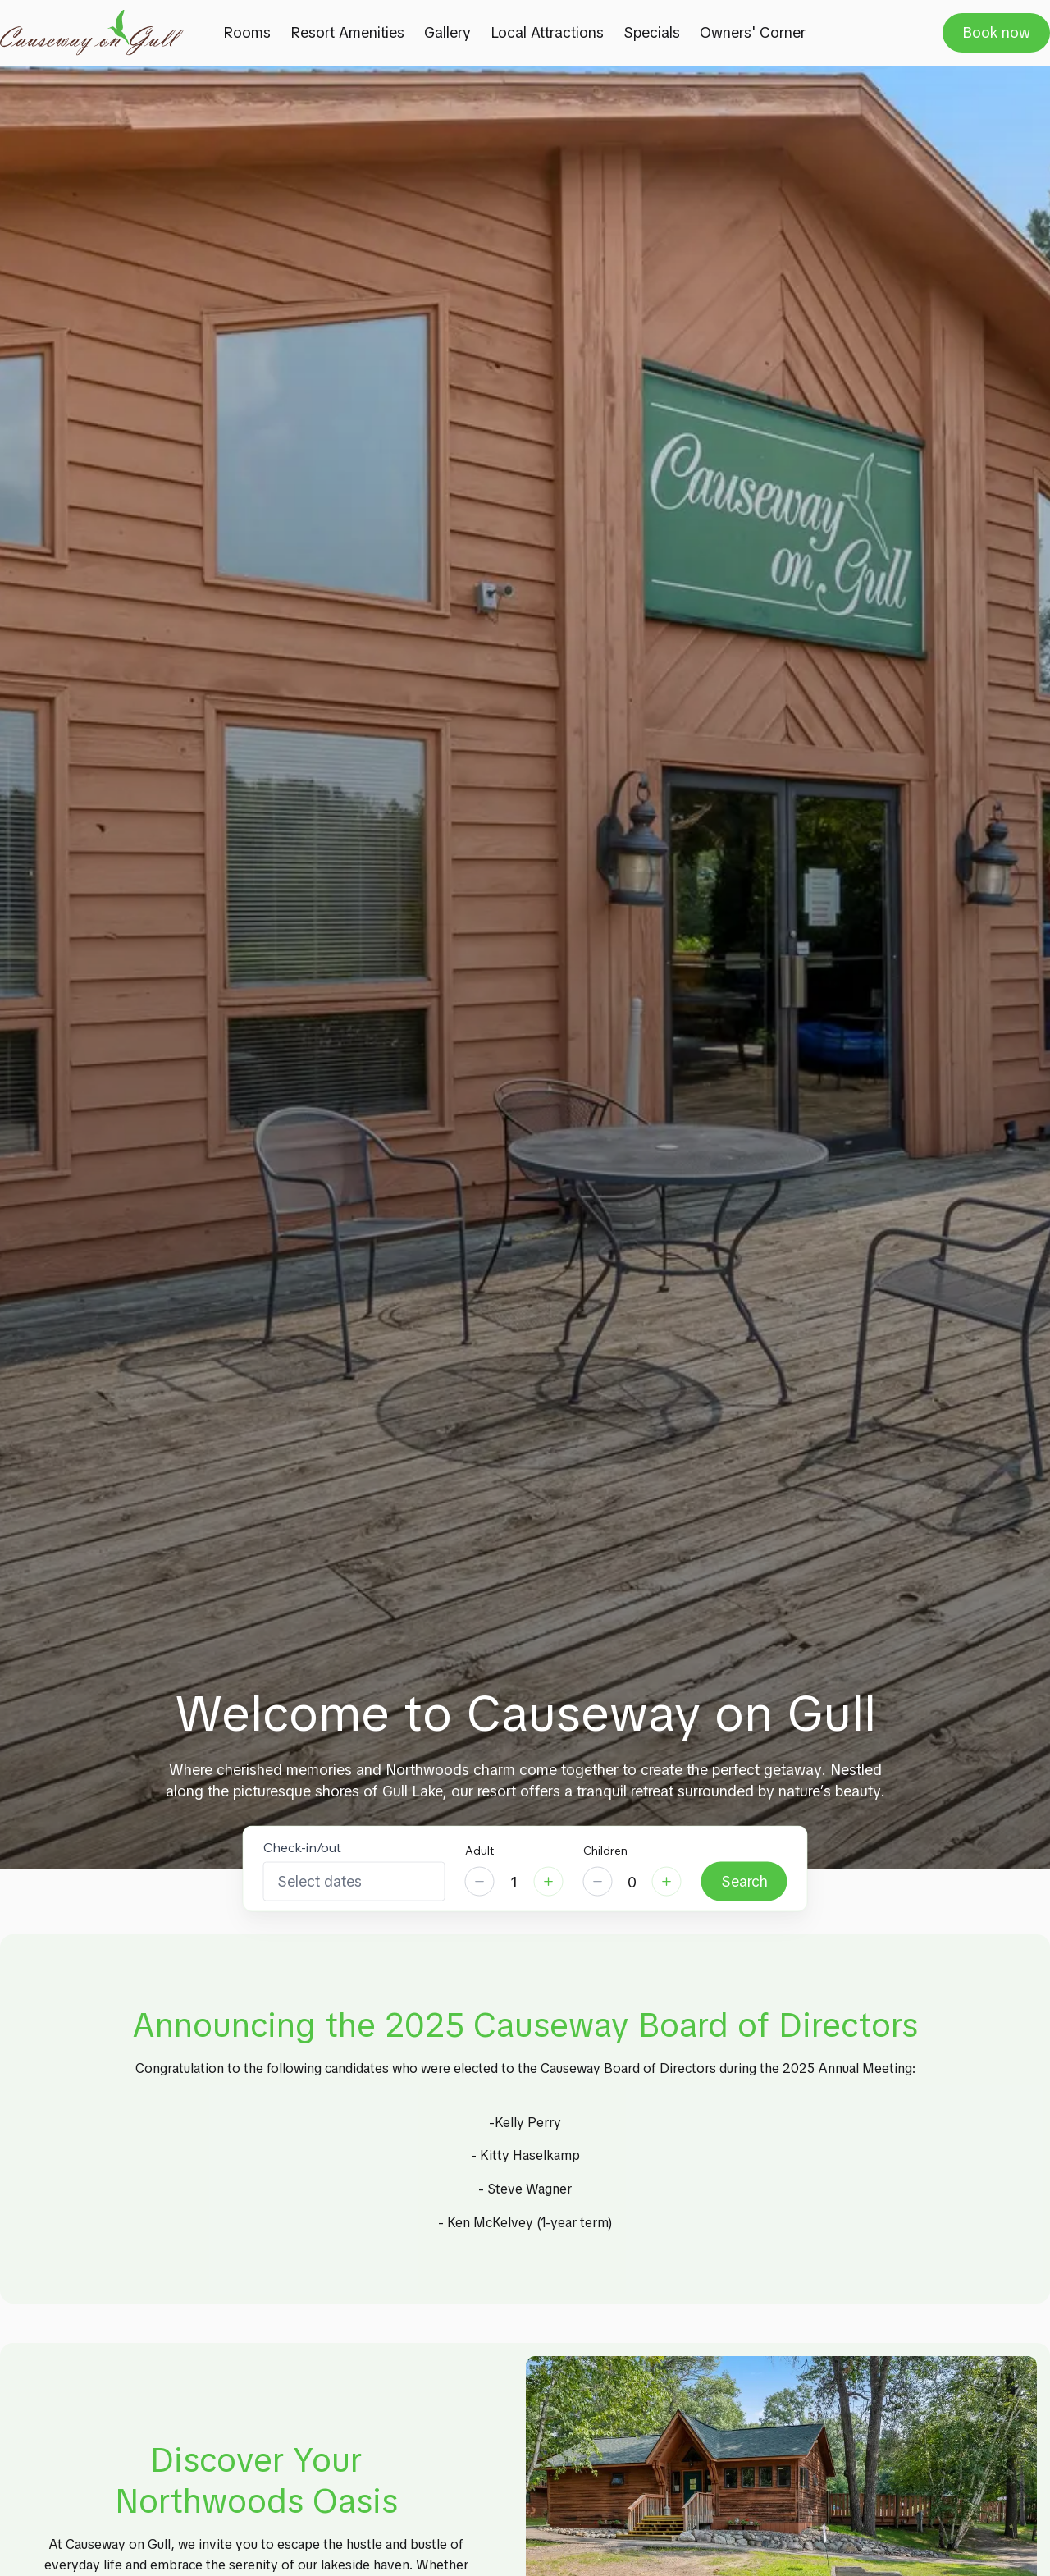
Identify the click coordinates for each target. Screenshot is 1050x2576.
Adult (479, 1850)
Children (605, 1850)
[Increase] (549, 1882)
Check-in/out (302, 1847)
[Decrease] (480, 1882)
